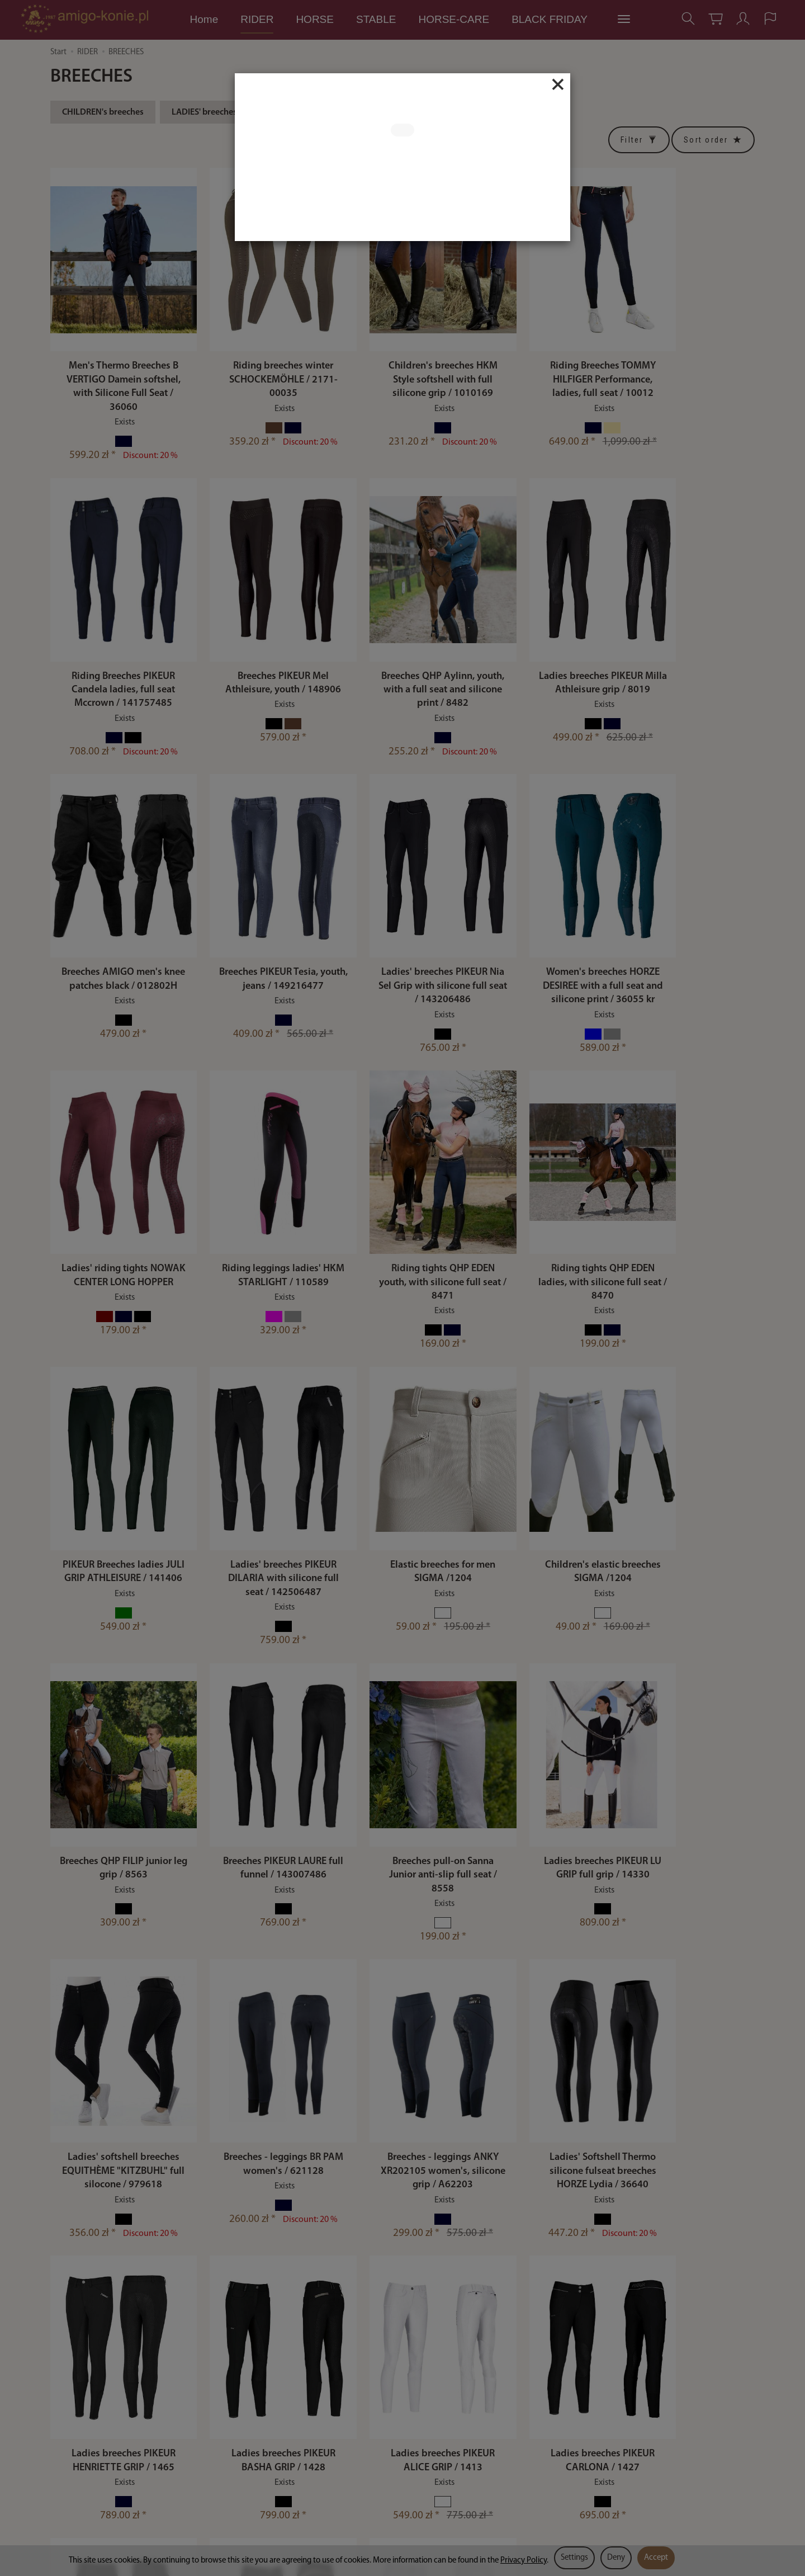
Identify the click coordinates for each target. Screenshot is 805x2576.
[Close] (558, 84)
